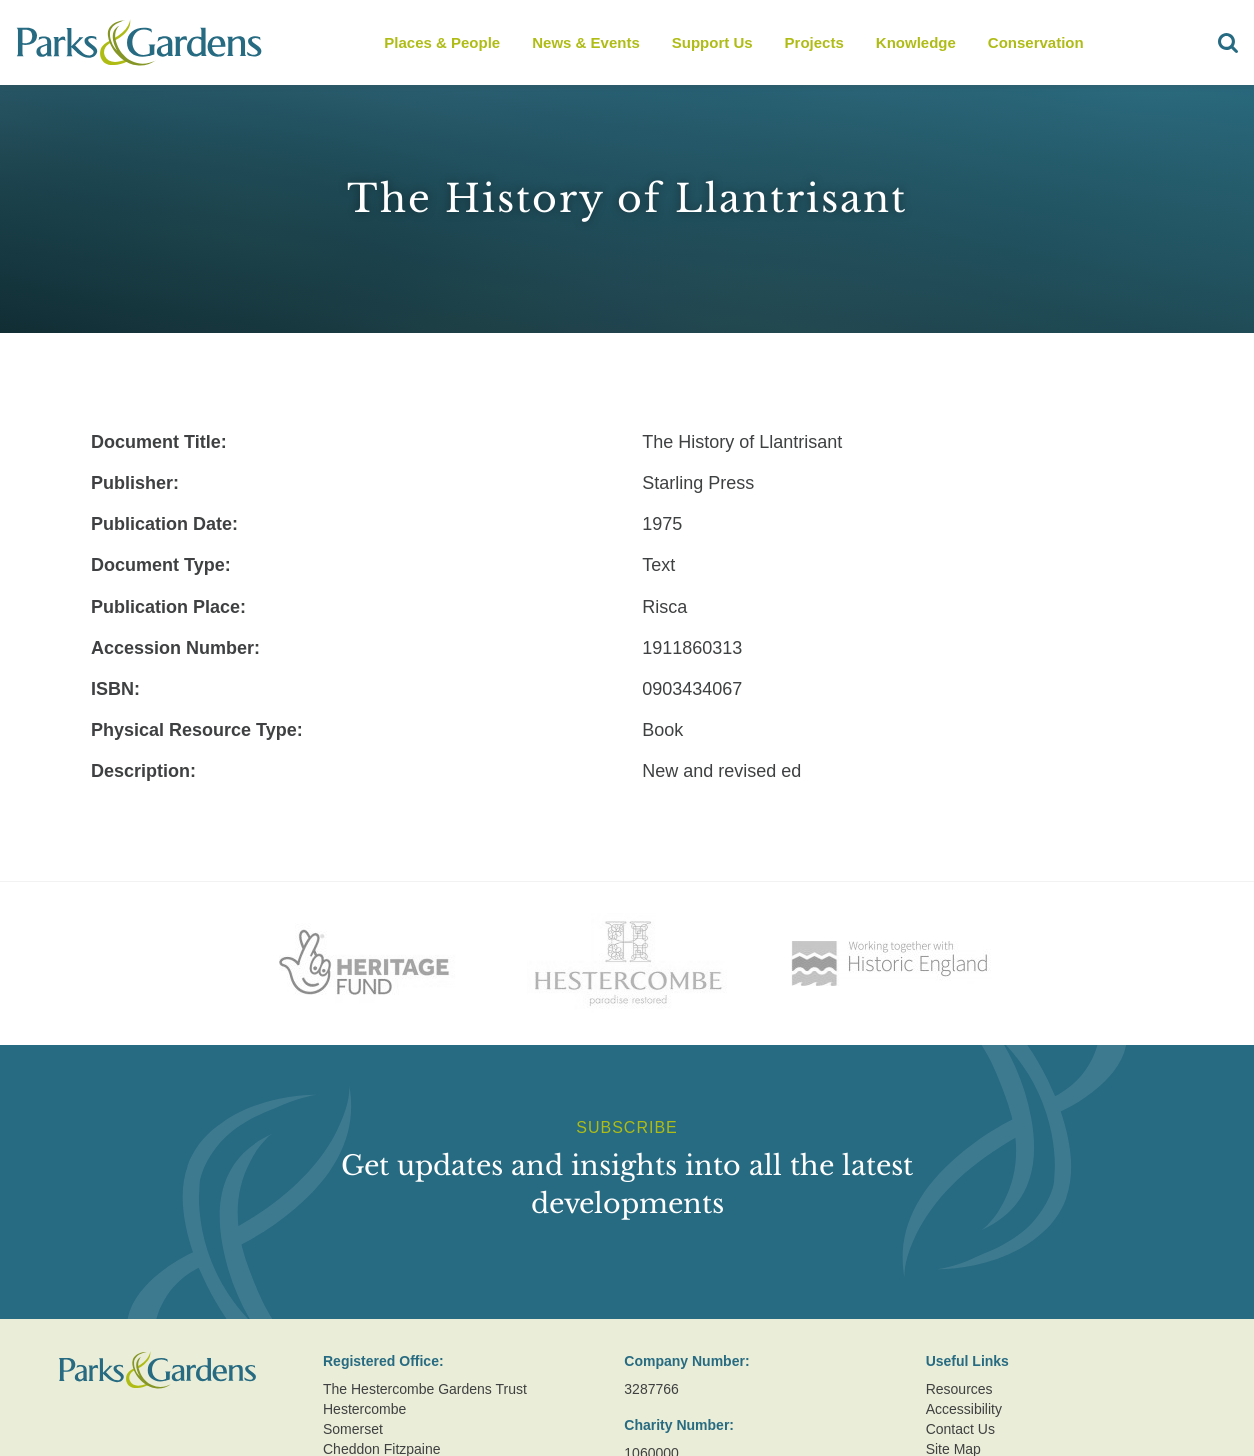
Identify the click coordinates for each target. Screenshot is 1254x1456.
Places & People (442, 42)
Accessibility (964, 1409)
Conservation (1036, 42)
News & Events (586, 42)
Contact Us (960, 1429)
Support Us (712, 42)
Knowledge (916, 42)
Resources (959, 1389)
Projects (814, 42)
